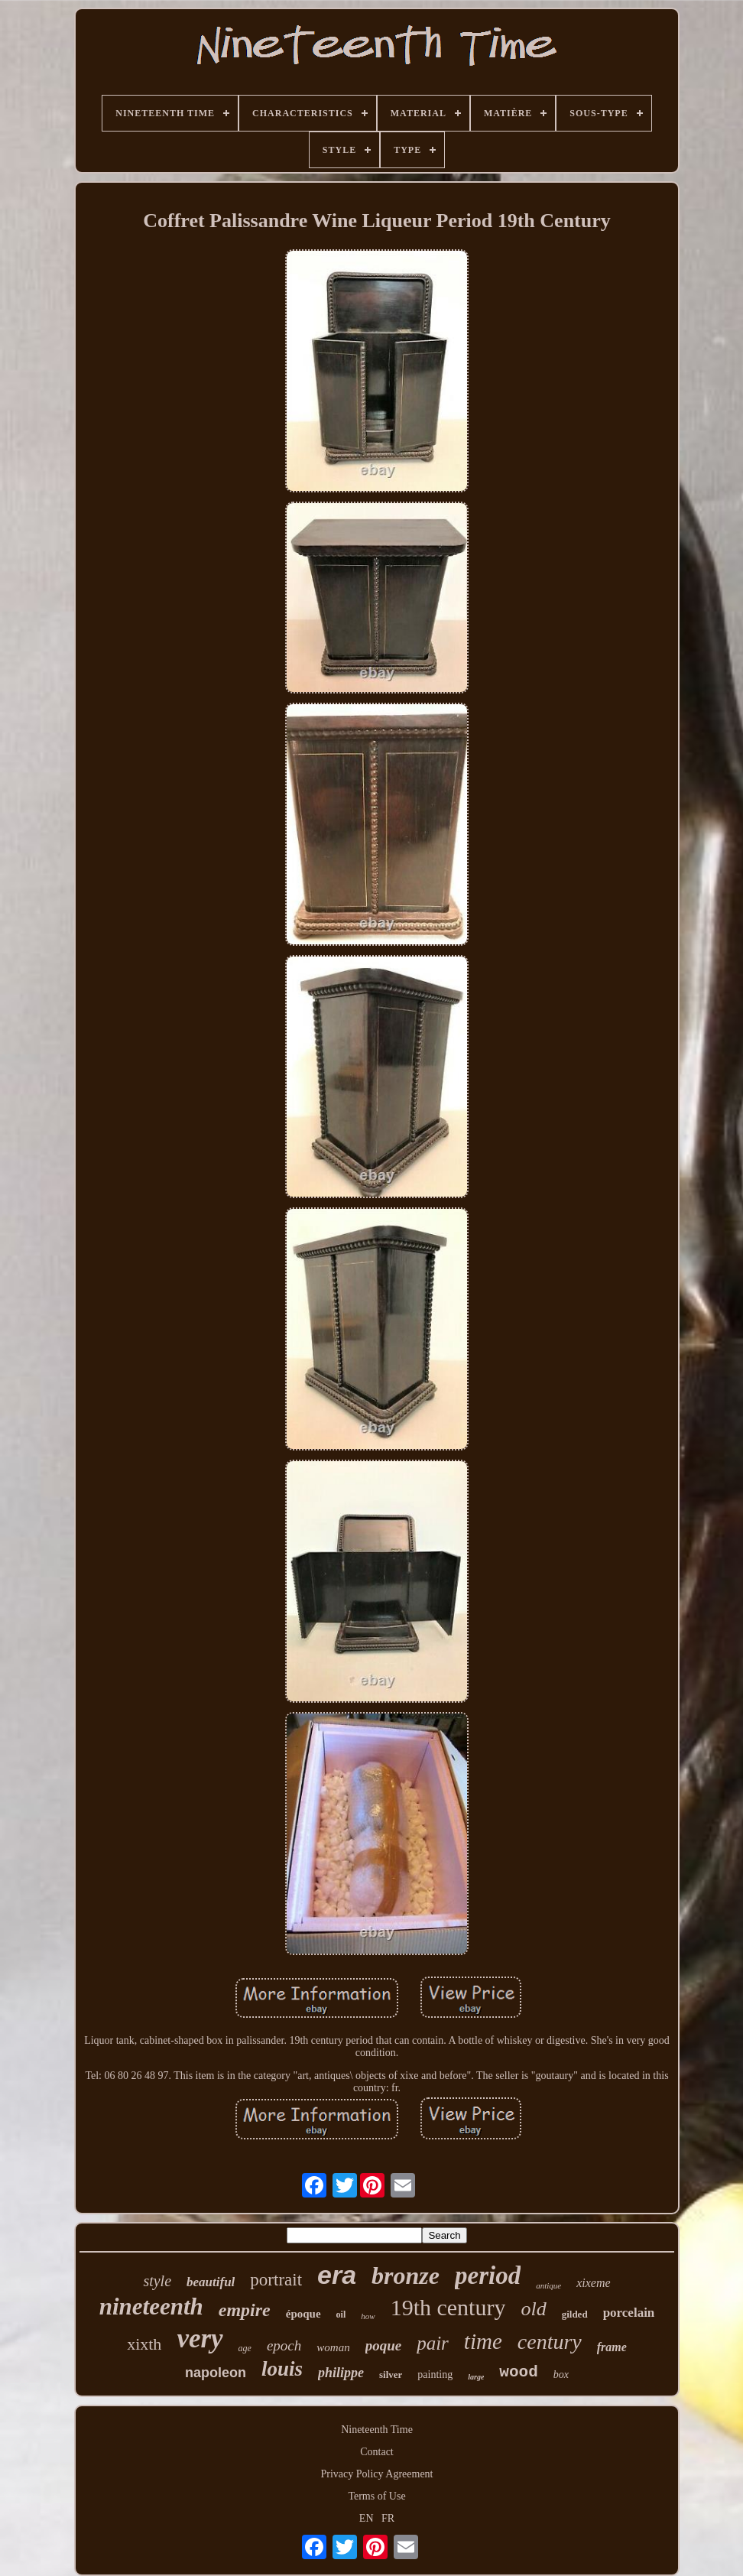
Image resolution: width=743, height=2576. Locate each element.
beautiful (211, 2282)
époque (303, 2314)
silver (390, 2374)
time (483, 2341)
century (550, 2341)
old (533, 2309)
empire (245, 2310)
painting (435, 2374)
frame (612, 2346)
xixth (144, 2343)
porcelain (629, 2312)
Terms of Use (376, 2496)
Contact (377, 2451)
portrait (276, 2279)
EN (366, 2518)
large (476, 2377)
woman (332, 2347)
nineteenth (151, 2306)
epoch (284, 2345)
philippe (341, 2372)
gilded (575, 2314)
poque (383, 2345)
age (244, 2348)
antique (548, 2285)
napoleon (215, 2372)
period (488, 2275)
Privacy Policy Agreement (377, 2474)
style (157, 2280)
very (199, 2338)
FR (387, 2518)
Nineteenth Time (377, 2429)
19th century (448, 2307)
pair (433, 2343)
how (368, 2316)
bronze (406, 2275)
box (561, 2374)
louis (282, 2368)
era (336, 2274)
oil (341, 2314)
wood (518, 2372)
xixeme (593, 2282)
